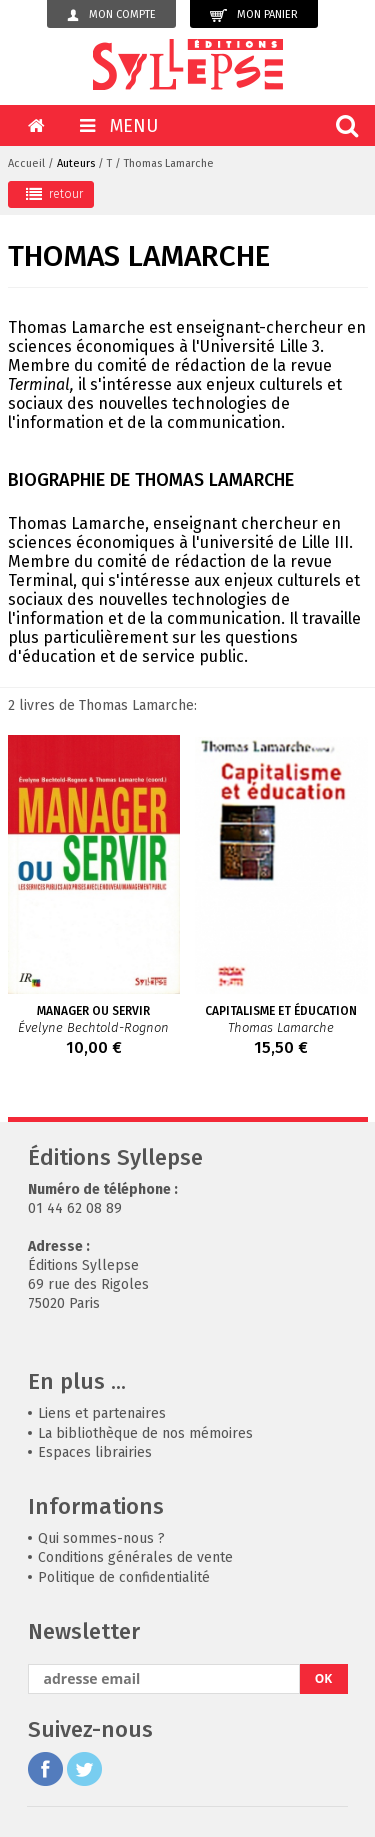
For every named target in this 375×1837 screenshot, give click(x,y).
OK (324, 1678)
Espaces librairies (95, 1452)
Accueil (26, 163)
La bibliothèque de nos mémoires (145, 1433)
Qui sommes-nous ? (101, 1538)
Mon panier (254, 15)
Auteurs (76, 163)
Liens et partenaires (102, 1413)
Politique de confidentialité (124, 1577)
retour (54, 194)
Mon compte (111, 15)
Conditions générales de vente (135, 1557)
